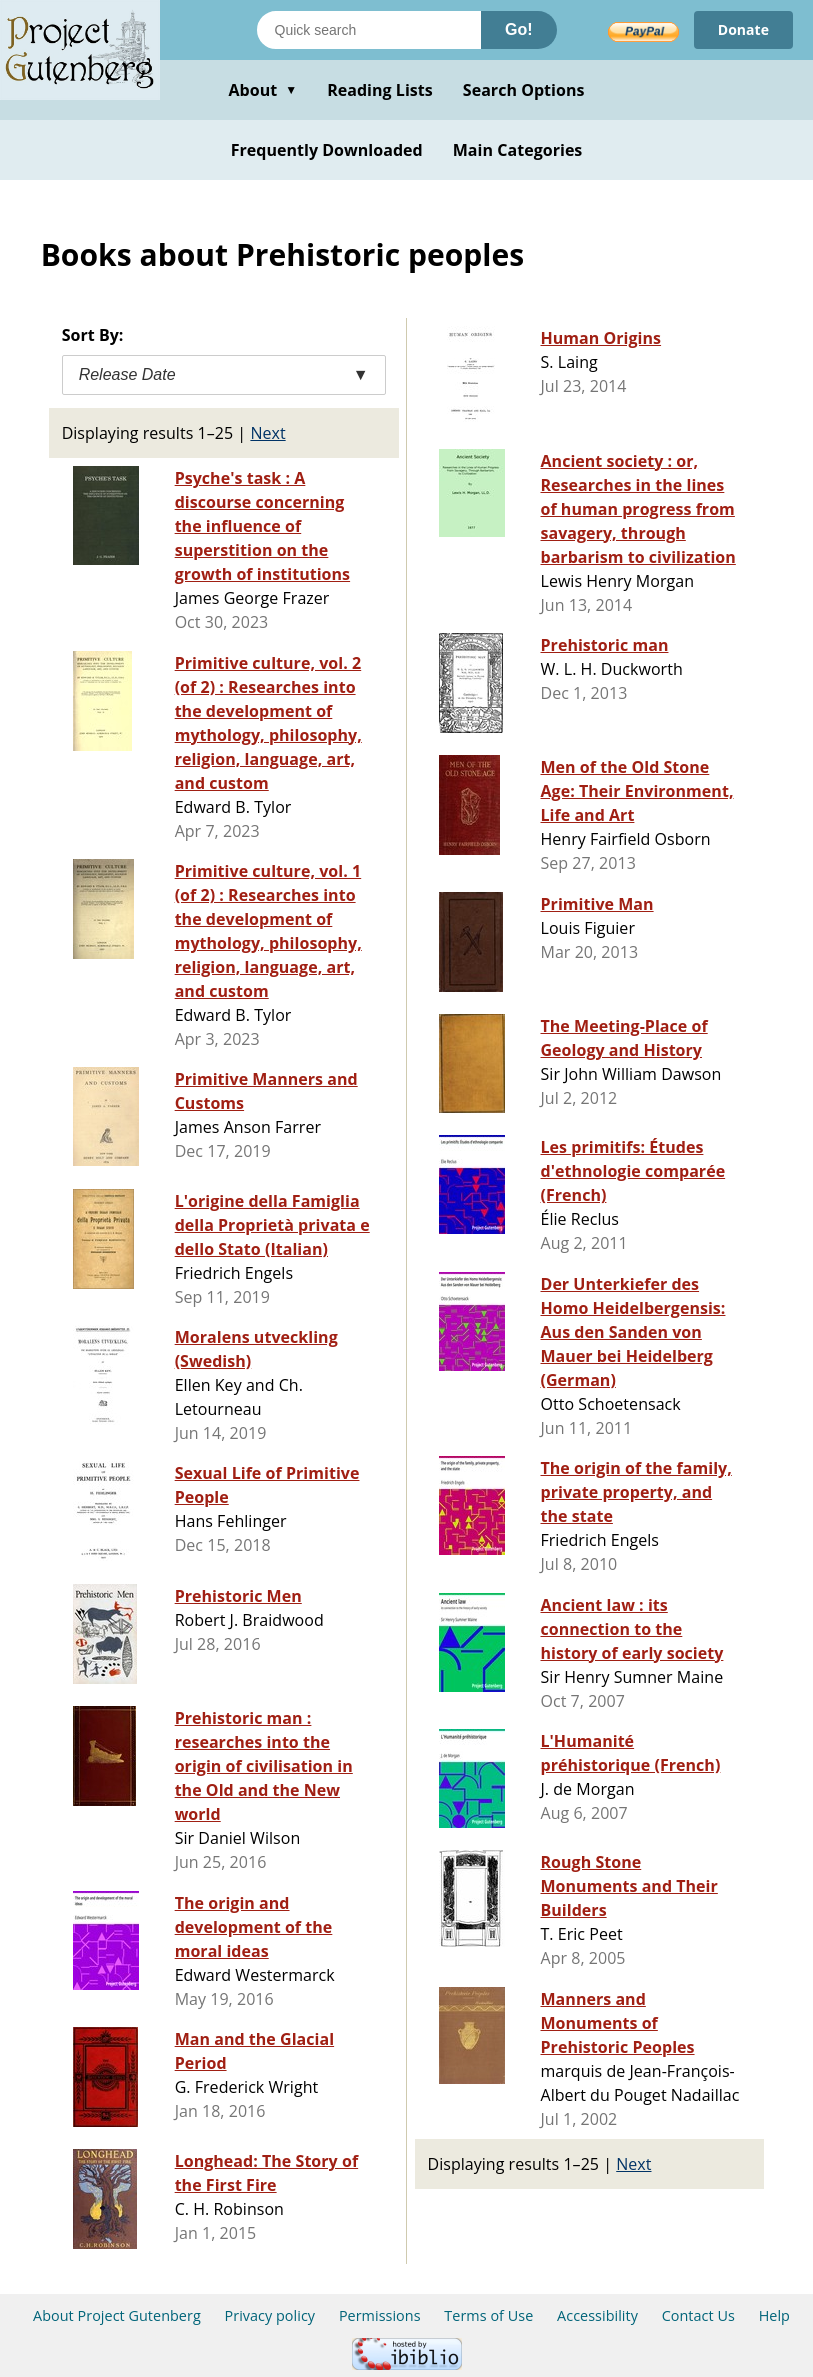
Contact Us (698, 2315)
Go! (519, 29)
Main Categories (518, 150)
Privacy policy (270, 2315)
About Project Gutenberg (117, 2315)
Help (774, 2315)
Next (267, 433)
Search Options (524, 90)
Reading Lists (380, 90)
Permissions (380, 2315)
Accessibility (597, 2315)
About (262, 90)
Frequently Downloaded (327, 150)
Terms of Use (488, 2315)
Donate (743, 29)
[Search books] (369, 30)
